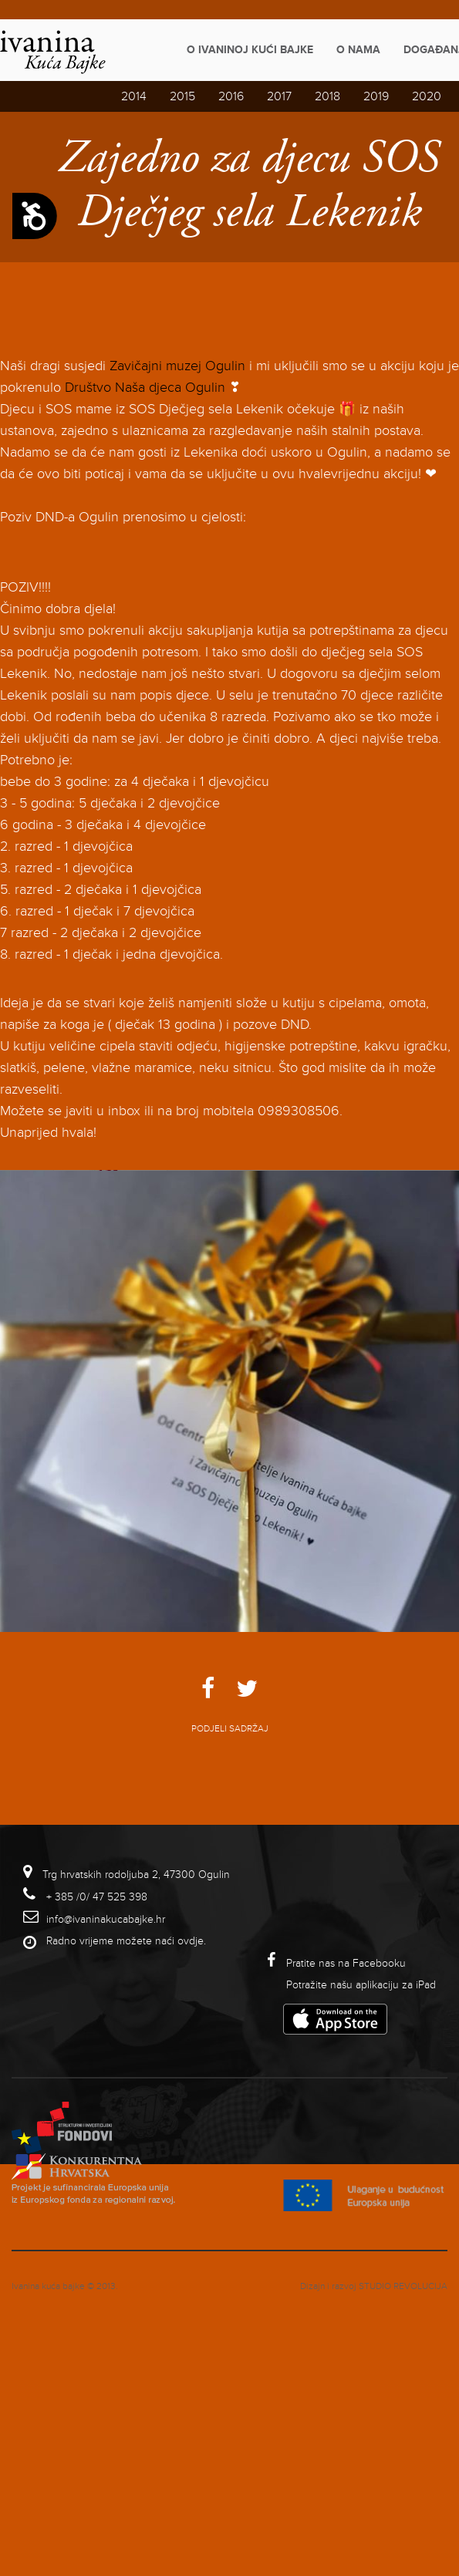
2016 (231, 96)
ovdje (190, 1940)
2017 (279, 96)
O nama (358, 49)
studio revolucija (403, 2286)
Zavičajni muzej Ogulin (177, 365)
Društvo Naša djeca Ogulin (145, 387)
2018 (327, 96)
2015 (182, 96)
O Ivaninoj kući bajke (250, 49)
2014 (134, 96)
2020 (426, 96)
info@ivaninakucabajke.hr (105, 1919)
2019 (376, 96)
